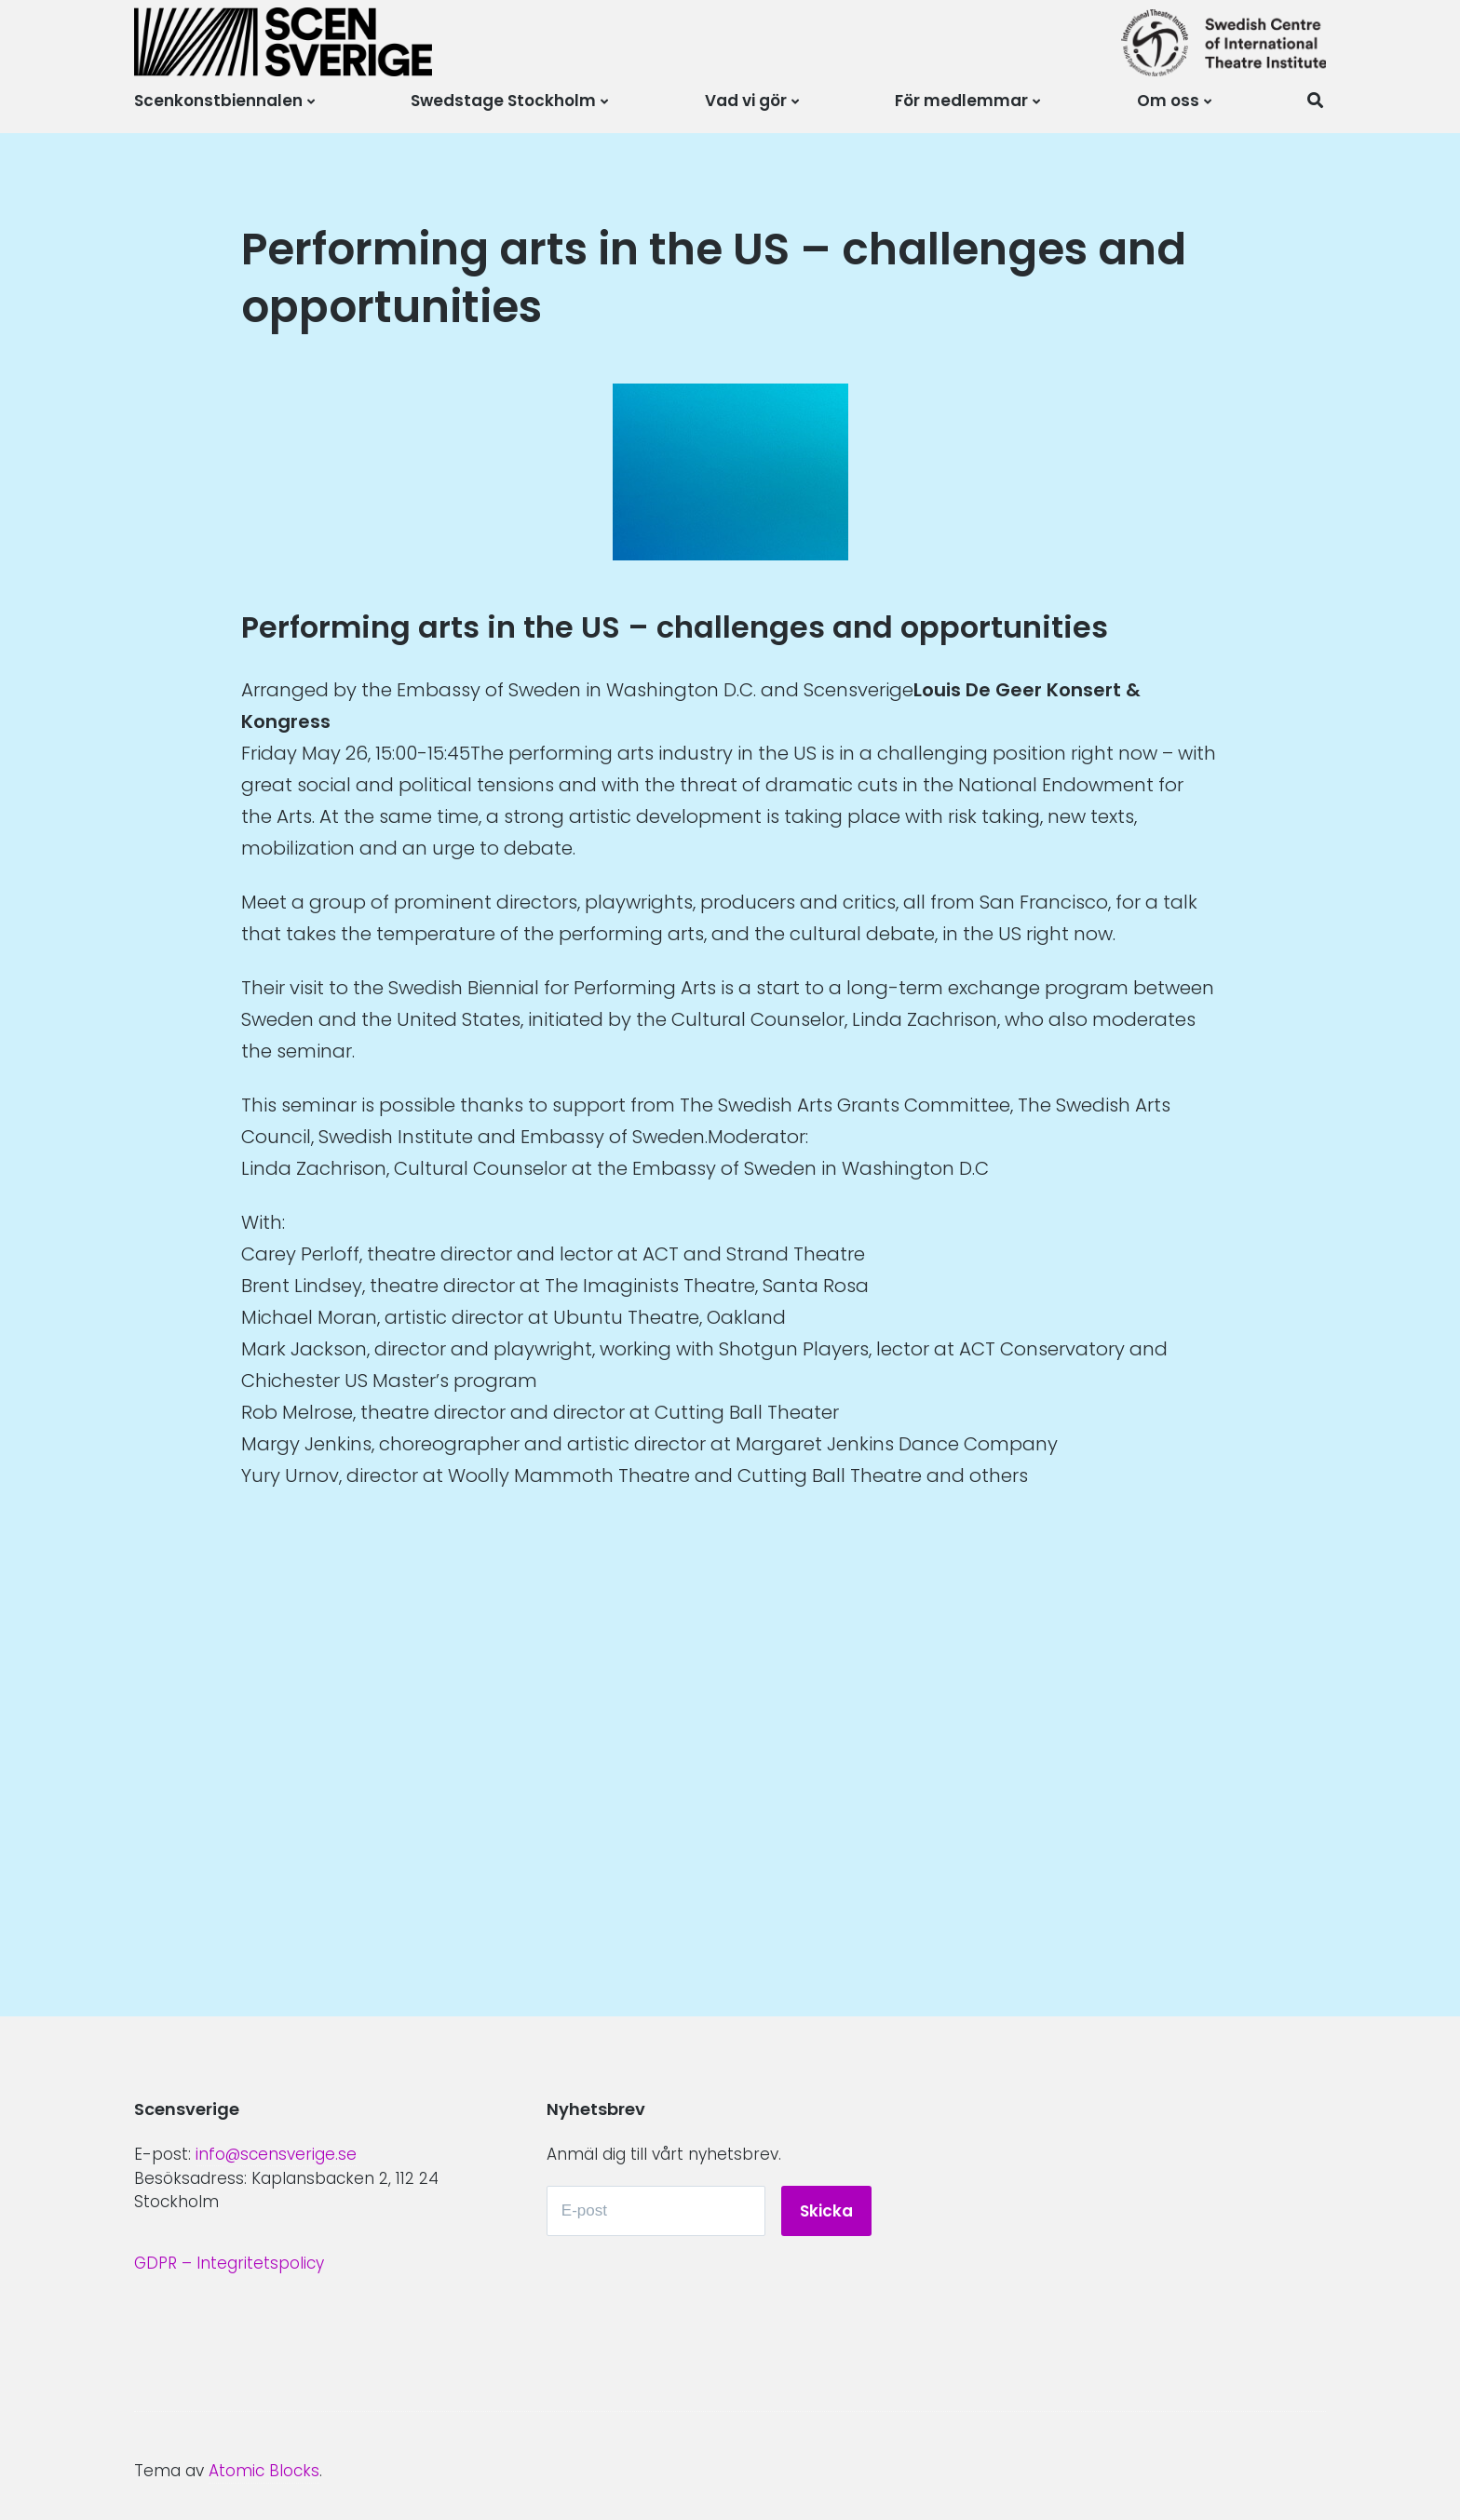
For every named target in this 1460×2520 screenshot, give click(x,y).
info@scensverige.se (276, 2154)
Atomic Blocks (264, 2470)
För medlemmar (961, 100)
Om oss (1168, 100)
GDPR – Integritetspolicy (229, 2263)
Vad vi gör (746, 100)
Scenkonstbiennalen (218, 100)
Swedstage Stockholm (503, 100)
